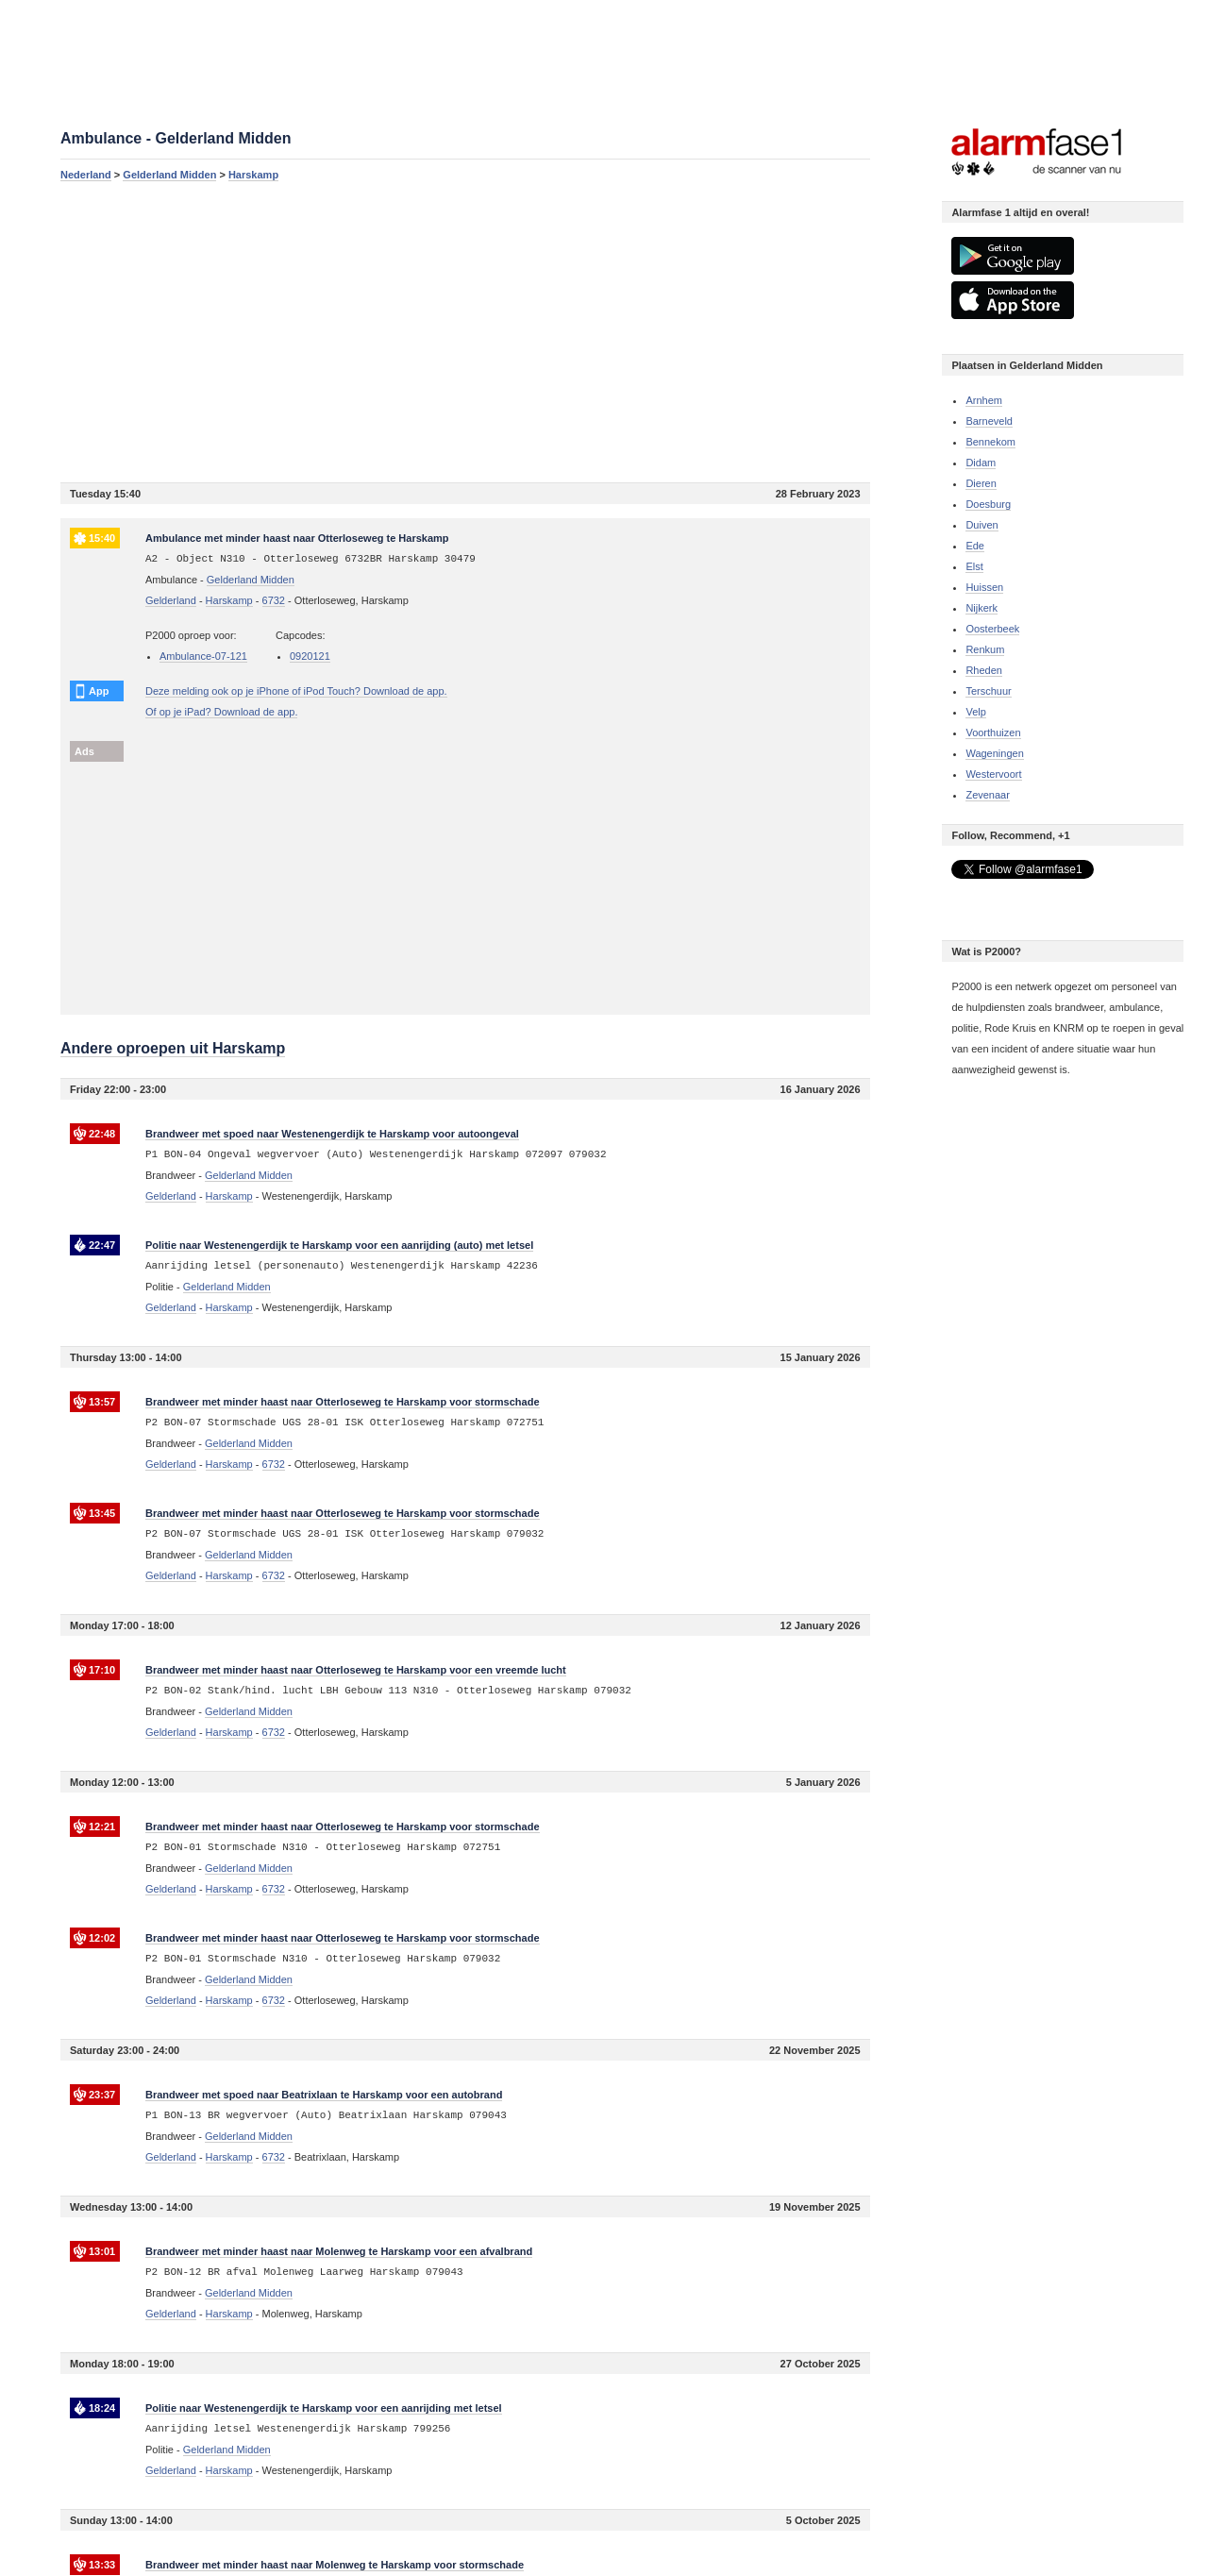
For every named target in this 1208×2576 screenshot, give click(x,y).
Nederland (85, 174)
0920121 (310, 656)
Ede (974, 545)
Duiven (981, 524)
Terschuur (988, 691)
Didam (980, 462)
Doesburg (988, 504)
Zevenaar (987, 794)
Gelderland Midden (169, 174)
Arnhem (983, 400)
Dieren (980, 483)
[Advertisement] (465, 331)
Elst (973, 566)
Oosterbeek (992, 628)
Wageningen (994, 753)
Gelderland (170, 600)
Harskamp (253, 174)
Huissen (984, 587)
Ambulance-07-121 (203, 656)
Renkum (984, 649)
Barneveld (989, 421)
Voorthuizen (992, 732)
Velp (975, 711)
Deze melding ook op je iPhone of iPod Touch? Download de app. (296, 691)
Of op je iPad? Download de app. (221, 711)
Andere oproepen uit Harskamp (172, 1048)
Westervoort (993, 774)
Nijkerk (981, 608)
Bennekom (990, 441)
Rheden (983, 670)
